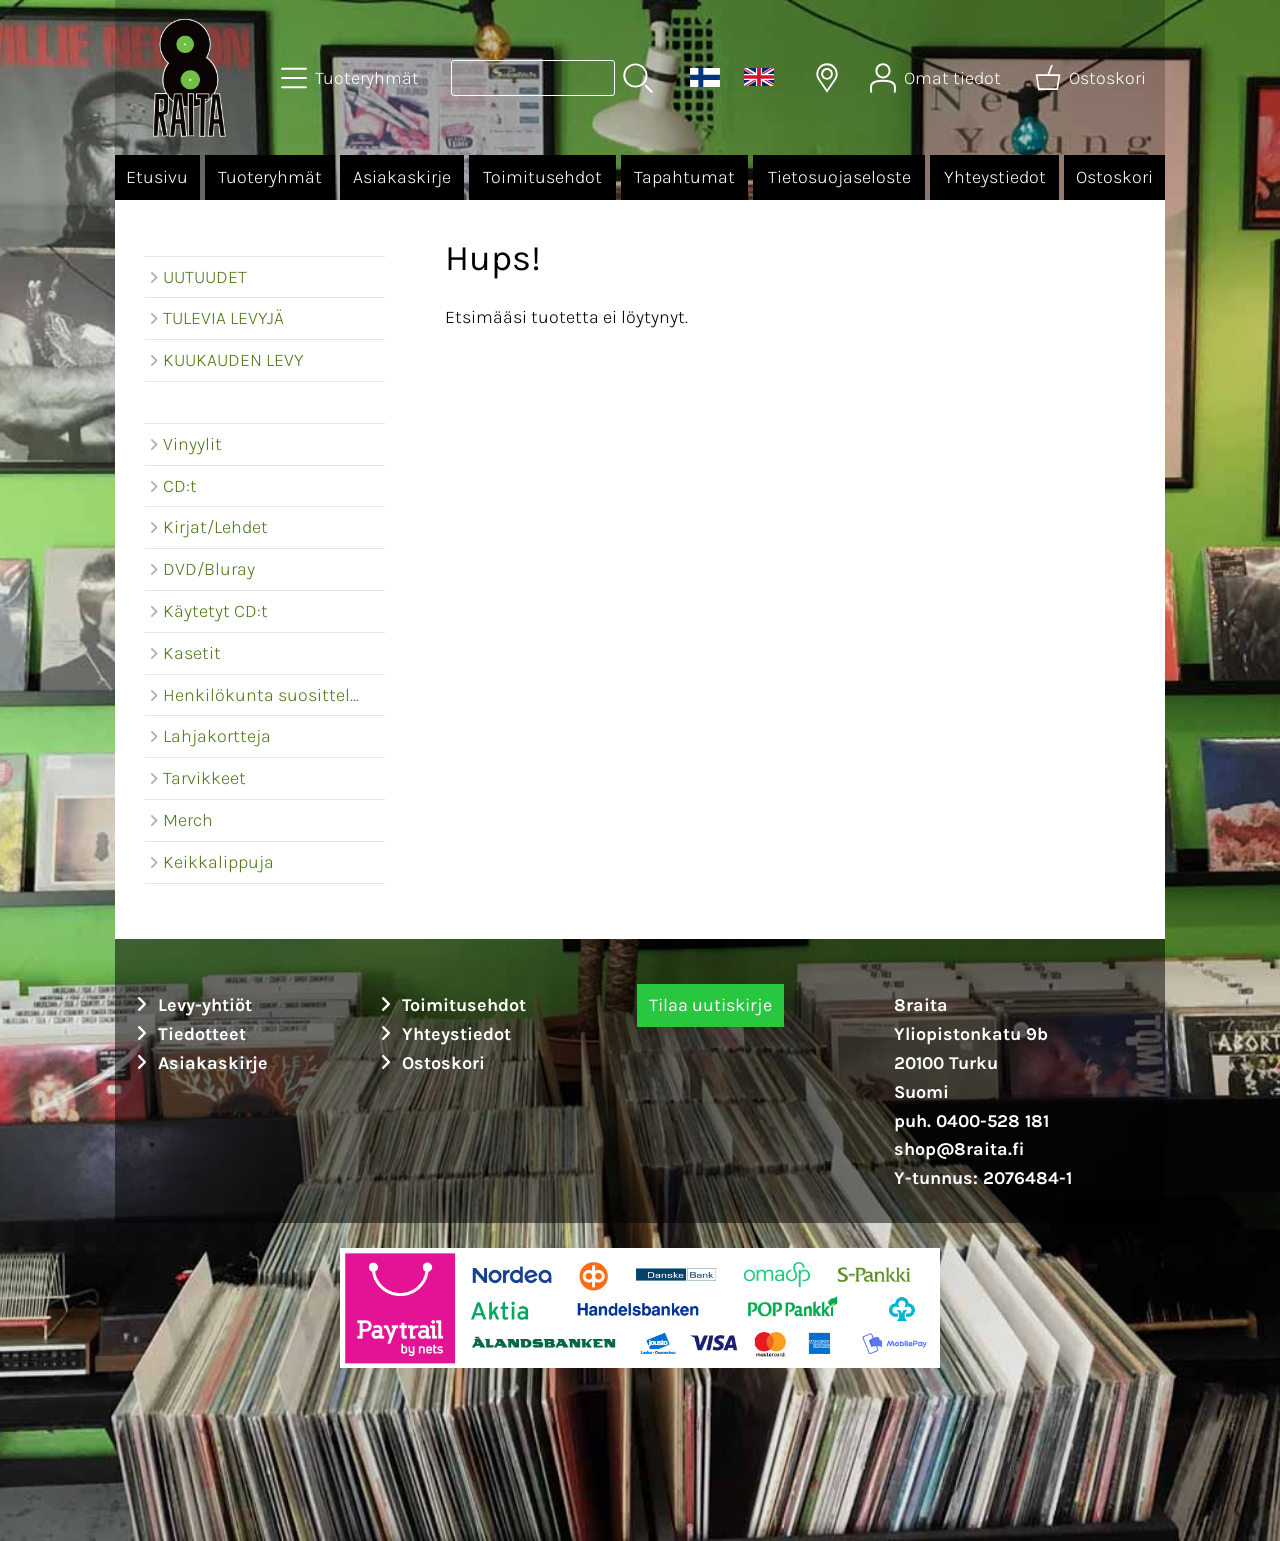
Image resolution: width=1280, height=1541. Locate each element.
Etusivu (157, 177)
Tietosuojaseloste (839, 177)
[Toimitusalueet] (827, 78)
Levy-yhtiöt (191, 1005)
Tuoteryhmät (270, 177)
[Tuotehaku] (533, 78)
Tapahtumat (684, 177)
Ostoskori (1114, 177)
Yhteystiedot (995, 177)
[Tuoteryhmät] (352, 78)
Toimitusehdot (542, 177)
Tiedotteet (188, 1034)
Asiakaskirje (402, 177)
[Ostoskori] (1092, 78)
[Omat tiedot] (937, 78)
